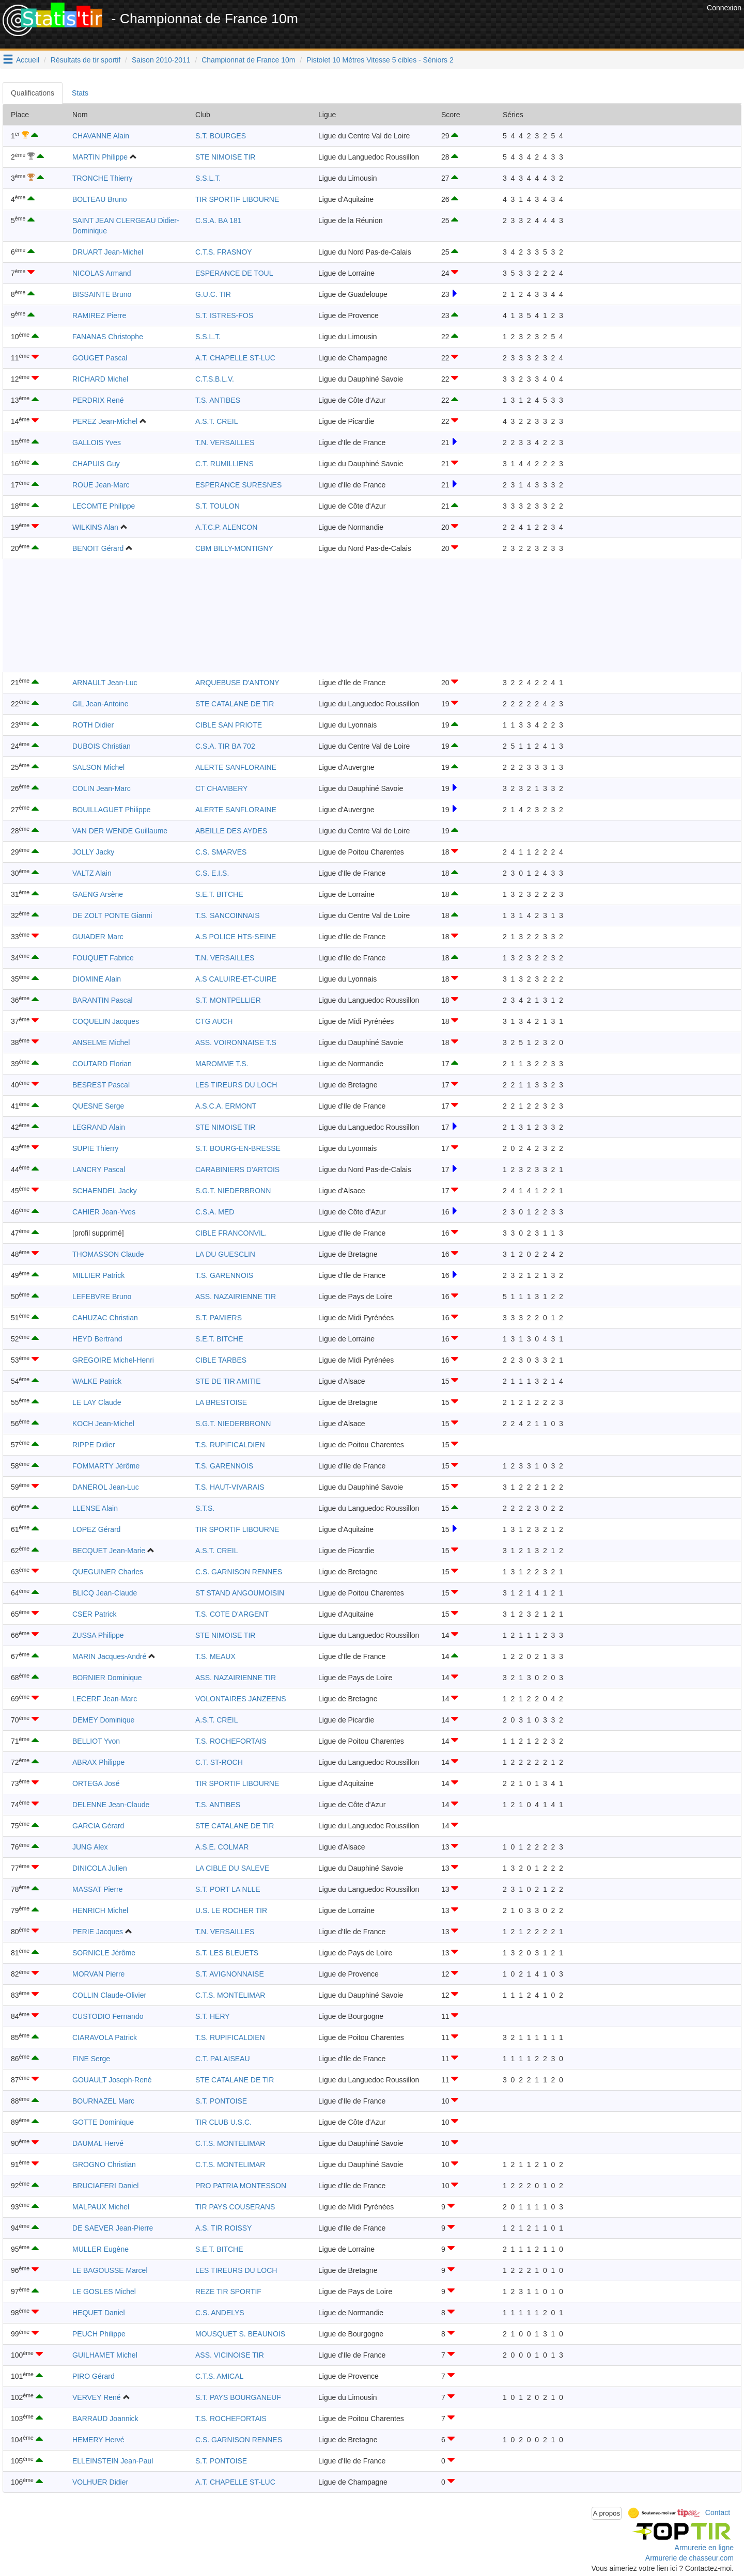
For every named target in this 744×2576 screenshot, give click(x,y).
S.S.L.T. (208, 178)
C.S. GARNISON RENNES (238, 1572)
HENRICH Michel (100, 1910)
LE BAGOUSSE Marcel (110, 2270)
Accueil (27, 60)
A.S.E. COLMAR (222, 1847)
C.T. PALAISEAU (222, 2059)
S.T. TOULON (217, 506)
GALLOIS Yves (96, 442)
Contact (717, 2512)
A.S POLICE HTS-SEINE (235, 937)
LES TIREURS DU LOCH (236, 1085)
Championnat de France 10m (248, 60)
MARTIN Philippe (100, 157)
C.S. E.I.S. (212, 873)
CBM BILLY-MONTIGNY (234, 548)
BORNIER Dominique (107, 1677)
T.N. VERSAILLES (224, 442)
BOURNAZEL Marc (103, 2101)
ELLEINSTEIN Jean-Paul (112, 2461)
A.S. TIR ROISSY (223, 2228)
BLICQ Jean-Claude (104, 1593)
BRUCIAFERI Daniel (105, 2186)
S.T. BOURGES (220, 136)
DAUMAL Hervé (97, 2143)
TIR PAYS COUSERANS (235, 2207)
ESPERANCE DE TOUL (234, 273)
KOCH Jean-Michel (103, 1423)
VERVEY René (96, 2397)
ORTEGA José (96, 1783)
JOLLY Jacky (93, 852)
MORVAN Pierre (98, 1974)
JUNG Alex (89, 1847)
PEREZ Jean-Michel (104, 421)
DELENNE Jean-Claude (110, 1804)
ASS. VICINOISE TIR (229, 2355)
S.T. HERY (212, 2016)
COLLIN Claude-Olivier (109, 1995)
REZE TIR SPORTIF (228, 2291)
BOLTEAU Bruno (99, 199)
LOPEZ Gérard (96, 1529)
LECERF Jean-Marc (104, 1699)
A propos (607, 2513)
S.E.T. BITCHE (219, 894)
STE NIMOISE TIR (225, 157)
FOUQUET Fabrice (103, 958)
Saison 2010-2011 (161, 60)
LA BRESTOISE (221, 1402)
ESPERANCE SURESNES (238, 485)
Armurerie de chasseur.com (689, 2558)
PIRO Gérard (93, 2376)
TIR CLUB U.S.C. (223, 2122)
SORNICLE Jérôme (103, 1953)
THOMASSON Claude (108, 1254)
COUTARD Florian (102, 1064)
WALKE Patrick (96, 1381)
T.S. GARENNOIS (224, 1275)
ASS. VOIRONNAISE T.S (235, 1042)
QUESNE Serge (98, 1106)
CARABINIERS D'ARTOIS (237, 1169)
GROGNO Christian (104, 2164)
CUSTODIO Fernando (107, 2016)
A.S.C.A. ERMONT (225, 1106)
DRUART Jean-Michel (107, 252)
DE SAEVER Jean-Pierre (112, 2228)
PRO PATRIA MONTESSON (240, 2186)
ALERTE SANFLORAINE (235, 767)
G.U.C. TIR (213, 294)
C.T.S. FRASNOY (223, 252)
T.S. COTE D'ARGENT (232, 1614)
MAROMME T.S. (221, 1064)
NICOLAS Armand (101, 273)
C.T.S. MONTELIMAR (230, 1995)
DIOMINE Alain (96, 979)
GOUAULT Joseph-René (112, 2080)
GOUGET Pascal (99, 358)
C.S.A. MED (214, 1212)
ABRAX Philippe (98, 1762)
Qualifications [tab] (32, 93)
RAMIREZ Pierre (99, 315)
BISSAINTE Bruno (101, 294)
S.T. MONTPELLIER (228, 1000)
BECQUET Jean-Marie (108, 1550)
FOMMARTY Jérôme (106, 1466)
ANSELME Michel (101, 1042)
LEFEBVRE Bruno (101, 1296)
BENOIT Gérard (97, 548)
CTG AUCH (214, 1021)
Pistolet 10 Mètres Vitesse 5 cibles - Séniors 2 (380, 60)
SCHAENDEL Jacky (104, 1191)
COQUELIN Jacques (105, 1021)
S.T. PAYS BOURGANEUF (238, 2397)
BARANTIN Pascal (102, 1000)
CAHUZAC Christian (105, 1318)
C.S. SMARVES (220, 852)
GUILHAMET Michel (104, 2355)
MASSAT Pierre (97, 1889)
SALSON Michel (98, 767)
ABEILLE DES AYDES (231, 831)
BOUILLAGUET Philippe (111, 809)
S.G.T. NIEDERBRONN (233, 1191)
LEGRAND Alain (98, 1127)
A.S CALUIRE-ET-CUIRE (235, 979)
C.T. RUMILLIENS (224, 464)
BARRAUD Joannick (105, 2418)
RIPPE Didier (93, 1445)
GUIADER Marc (97, 937)
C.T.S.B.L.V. (214, 379)
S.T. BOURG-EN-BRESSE (238, 1148)
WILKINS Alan (95, 527)
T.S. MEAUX (215, 1656)
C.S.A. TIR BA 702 (225, 746)
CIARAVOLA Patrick (104, 2037)
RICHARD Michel (100, 379)
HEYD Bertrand (97, 1339)
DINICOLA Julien (99, 1868)
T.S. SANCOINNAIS (227, 915)
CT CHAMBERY (221, 788)
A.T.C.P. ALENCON (226, 527)
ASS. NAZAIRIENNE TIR (235, 1296)
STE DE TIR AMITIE (228, 1381)
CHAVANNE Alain (100, 136)
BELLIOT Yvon (96, 1741)
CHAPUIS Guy (96, 464)
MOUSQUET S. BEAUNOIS (240, 2334)
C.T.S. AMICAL (219, 2376)
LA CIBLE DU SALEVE (232, 1868)
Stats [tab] (80, 93)
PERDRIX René (98, 400)
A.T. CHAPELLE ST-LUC (235, 358)
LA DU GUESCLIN (225, 1254)
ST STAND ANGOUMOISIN (239, 1593)
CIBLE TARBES (220, 1360)
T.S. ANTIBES (217, 400)
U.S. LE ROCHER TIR (231, 1910)
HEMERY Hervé (98, 2440)
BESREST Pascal (101, 1085)
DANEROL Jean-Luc (105, 1487)
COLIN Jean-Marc (101, 788)
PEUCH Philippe (99, 2334)
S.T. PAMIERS (218, 1318)
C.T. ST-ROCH (219, 1762)
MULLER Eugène (100, 2249)
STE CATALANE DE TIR (234, 704)
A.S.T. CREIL (216, 421)
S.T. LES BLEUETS (226, 1953)
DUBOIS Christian (101, 746)
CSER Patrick (94, 1614)
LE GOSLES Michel (104, 2291)
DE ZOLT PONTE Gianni (112, 915)
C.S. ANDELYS (219, 2313)
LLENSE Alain (95, 1508)
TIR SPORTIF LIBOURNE (237, 199)
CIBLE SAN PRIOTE (228, 725)
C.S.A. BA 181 (218, 220)
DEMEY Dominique (103, 1720)
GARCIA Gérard (98, 1826)
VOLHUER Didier (100, 2482)
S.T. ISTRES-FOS (224, 315)
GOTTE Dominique (103, 2122)
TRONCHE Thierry (102, 178)
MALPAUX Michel (100, 2207)
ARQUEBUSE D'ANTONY (237, 682)
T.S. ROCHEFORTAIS (231, 1741)
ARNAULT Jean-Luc (104, 682)
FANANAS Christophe (107, 337)
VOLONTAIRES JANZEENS (240, 1699)
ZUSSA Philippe (98, 1635)
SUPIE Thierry (95, 1148)
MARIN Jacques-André (109, 1656)
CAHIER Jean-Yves (103, 1212)
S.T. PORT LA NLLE (227, 1889)
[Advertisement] (516, 26)
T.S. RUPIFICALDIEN (230, 1445)
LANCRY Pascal (98, 1169)
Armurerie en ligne (704, 2547)
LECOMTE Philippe (103, 506)
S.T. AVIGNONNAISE (229, 1974)
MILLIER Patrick (98, 1275)
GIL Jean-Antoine (100, 704)
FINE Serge (91, 2059)
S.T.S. (204, 1508)
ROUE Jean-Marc (100, 485)
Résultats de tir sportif (85, 60)
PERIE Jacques (97, 1931)
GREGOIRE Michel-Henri (113, 1360)
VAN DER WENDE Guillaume (119, 831)
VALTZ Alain (92, 873)
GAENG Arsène (97, 894)
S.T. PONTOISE (221, 2101)
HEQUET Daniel (98, 2313)
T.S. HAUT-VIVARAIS (230, 1487)
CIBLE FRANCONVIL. (231, 1233)
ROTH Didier (93, 725)
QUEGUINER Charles (107, 1572)
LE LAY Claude (96, 1402)
